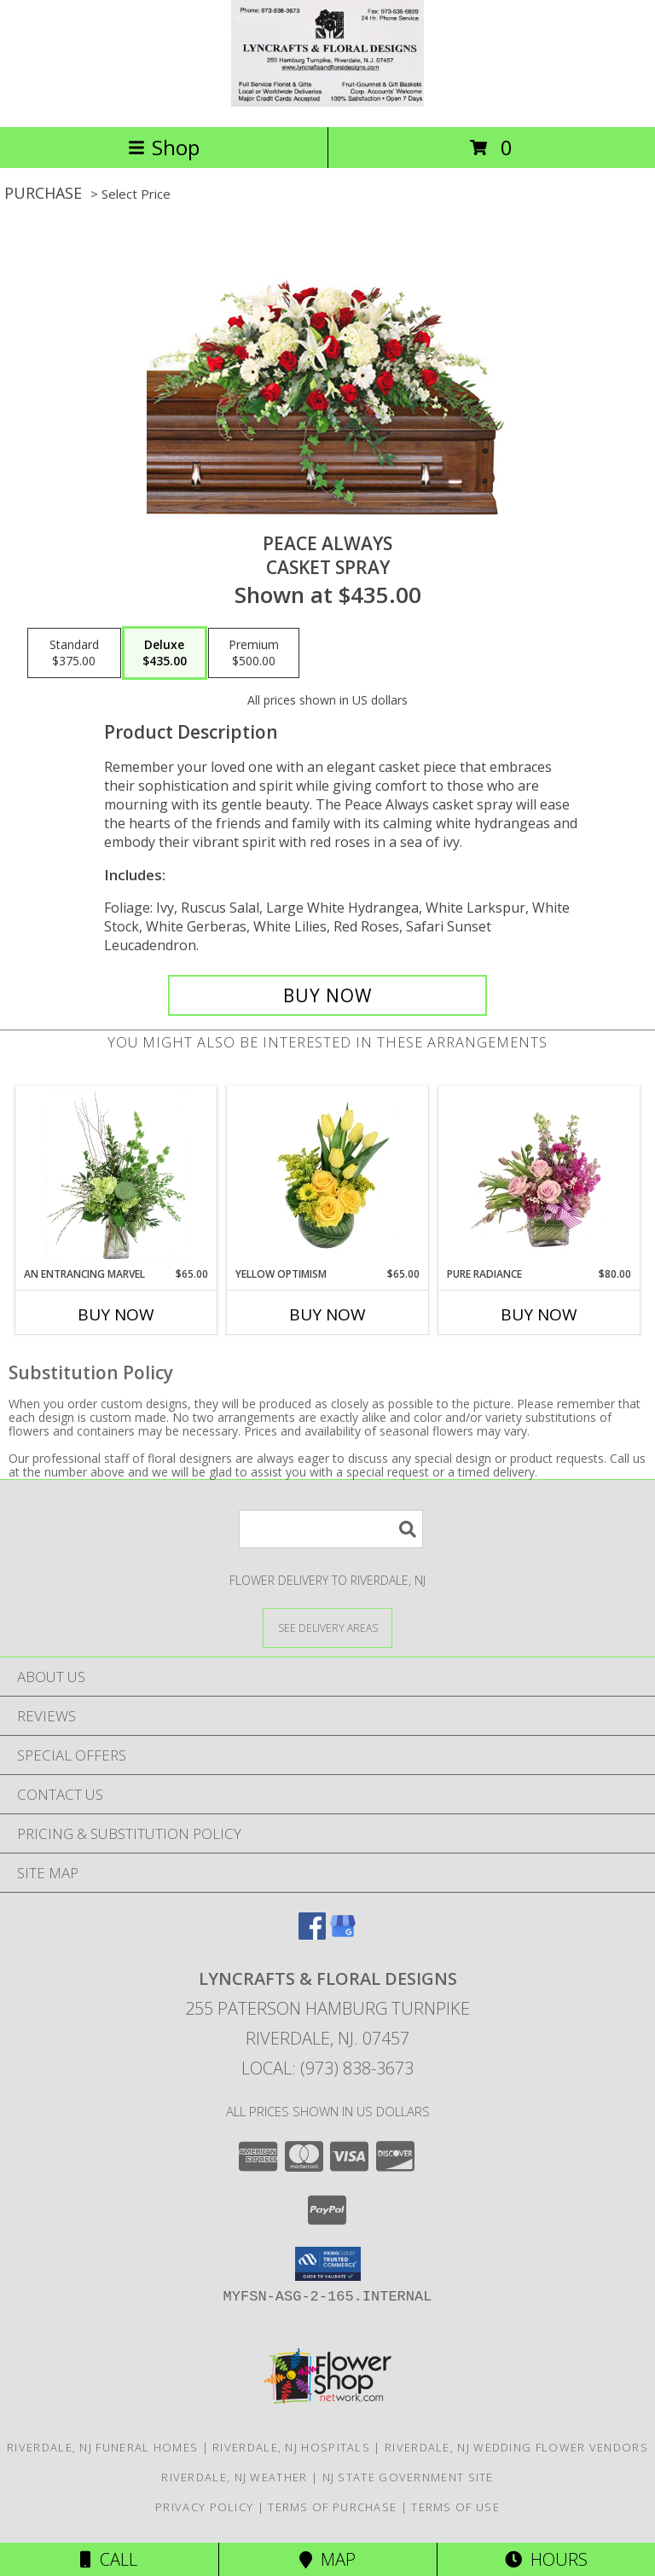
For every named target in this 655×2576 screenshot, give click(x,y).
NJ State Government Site (408, 2477)
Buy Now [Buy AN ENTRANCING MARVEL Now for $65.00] (116, 1314)
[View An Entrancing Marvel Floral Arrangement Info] (116, 1176)
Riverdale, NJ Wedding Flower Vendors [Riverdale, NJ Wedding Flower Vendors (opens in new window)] (516, 2447)
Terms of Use (455, 2507)
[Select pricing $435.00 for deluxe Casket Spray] (165, 653)
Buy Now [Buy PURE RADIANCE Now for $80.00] (539, 1314)
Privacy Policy (204, 2507)
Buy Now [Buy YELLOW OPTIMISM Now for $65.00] (327, 1314)
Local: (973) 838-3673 (327, 2068)
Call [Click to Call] (108, 2559)
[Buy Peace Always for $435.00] (327, 995)
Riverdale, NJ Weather (234, 2477)
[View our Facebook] (312, 1934)
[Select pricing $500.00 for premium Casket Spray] (254, 653)
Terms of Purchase (332, 2507)
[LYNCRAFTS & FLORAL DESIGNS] (327, 102)
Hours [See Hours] (546, 2559)
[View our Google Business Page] (342, 1934)
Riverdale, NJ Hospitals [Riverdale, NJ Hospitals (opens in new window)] (291, 2447)
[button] (328, 2264)
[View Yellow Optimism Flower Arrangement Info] (328, 1176)
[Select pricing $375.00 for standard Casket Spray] (74, 653)
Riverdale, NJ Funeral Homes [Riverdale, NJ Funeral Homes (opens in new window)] (102, 2447)
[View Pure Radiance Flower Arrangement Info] (539, 1176)
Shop (164, 147)
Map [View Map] (327, 2559)
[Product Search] (331, 1529)
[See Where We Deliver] (327, 1627)
